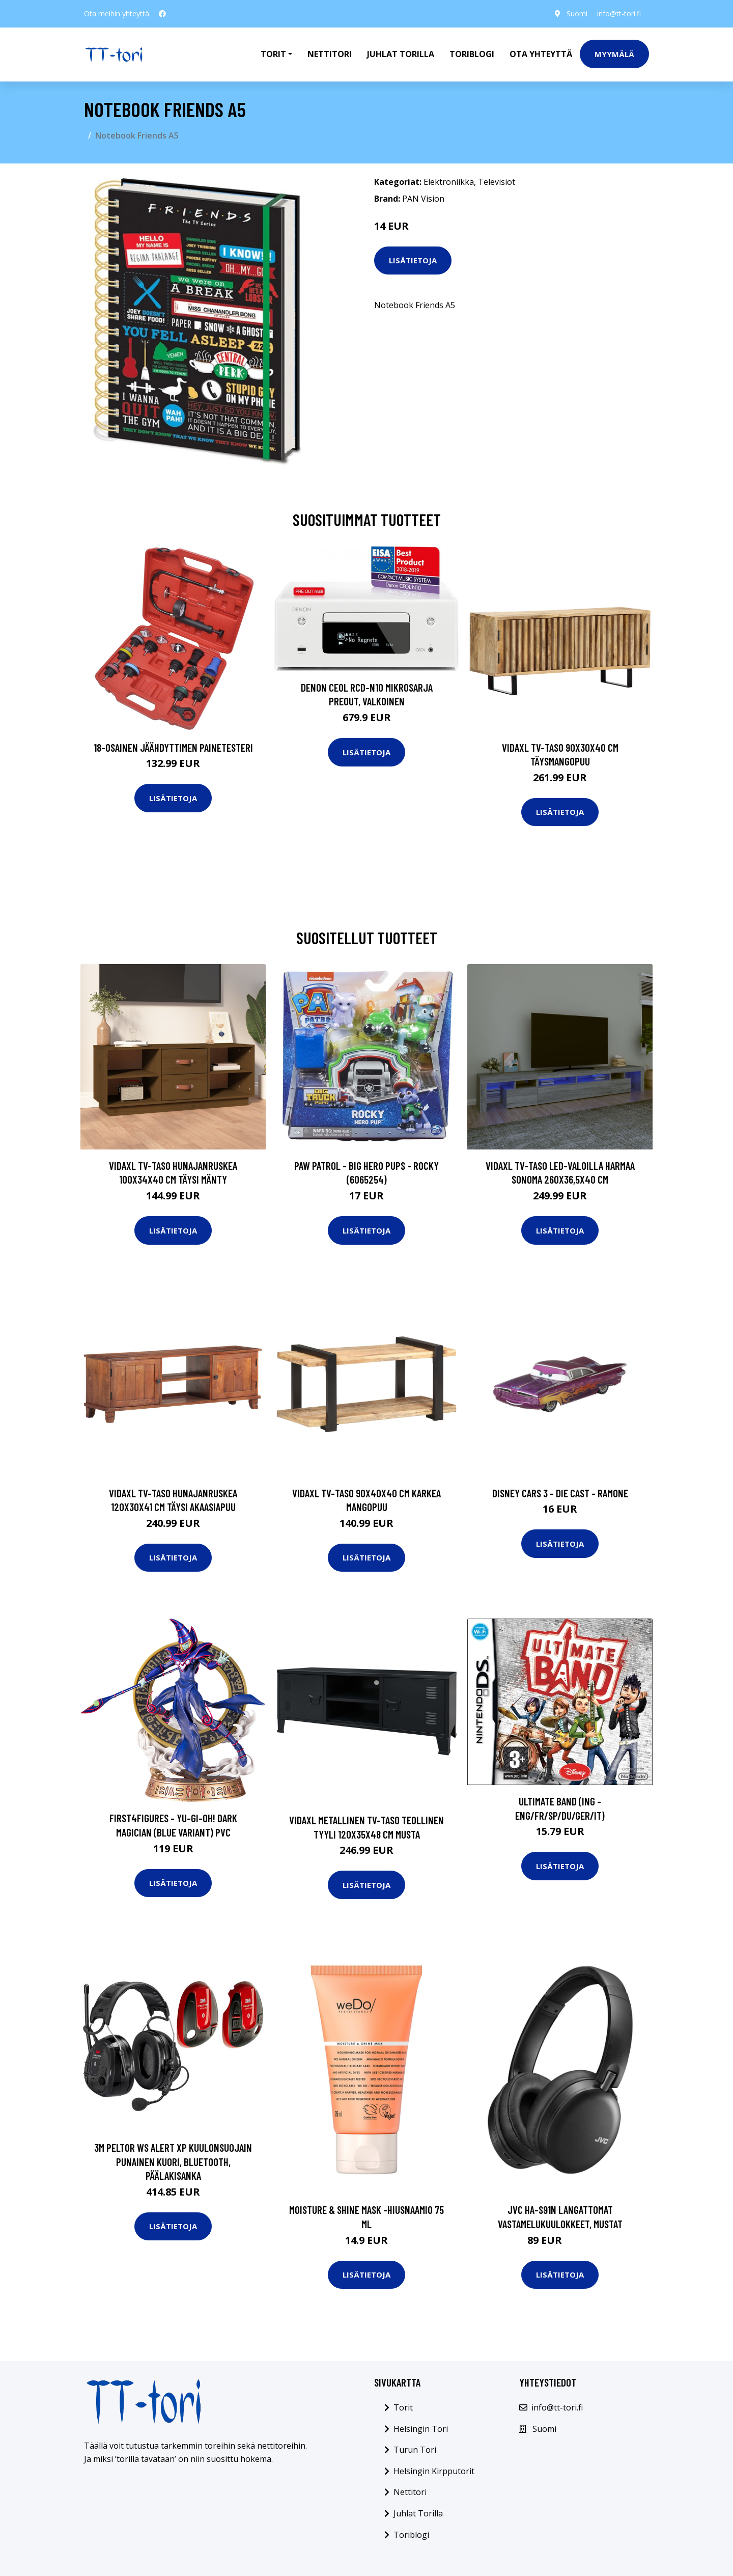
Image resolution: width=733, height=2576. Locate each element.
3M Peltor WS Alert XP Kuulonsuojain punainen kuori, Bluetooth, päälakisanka (173, 2161)
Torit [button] (273, 54)
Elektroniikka (449, 181)
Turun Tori (414, 2449)
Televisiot (496, 181)
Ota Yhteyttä (541, 54)
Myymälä (614, 54)
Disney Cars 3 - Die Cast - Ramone (560, 1493)
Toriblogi (471, 54)
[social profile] (162, 13)
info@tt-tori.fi (619, 13)
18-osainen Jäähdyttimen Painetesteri (173, 747)
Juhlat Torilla (400, 54)
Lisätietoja (413, 260)
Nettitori (329, 54)
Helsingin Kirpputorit (433, 2471)
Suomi (576, 13)
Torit (403, 2407)
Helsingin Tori (420, 2428)
